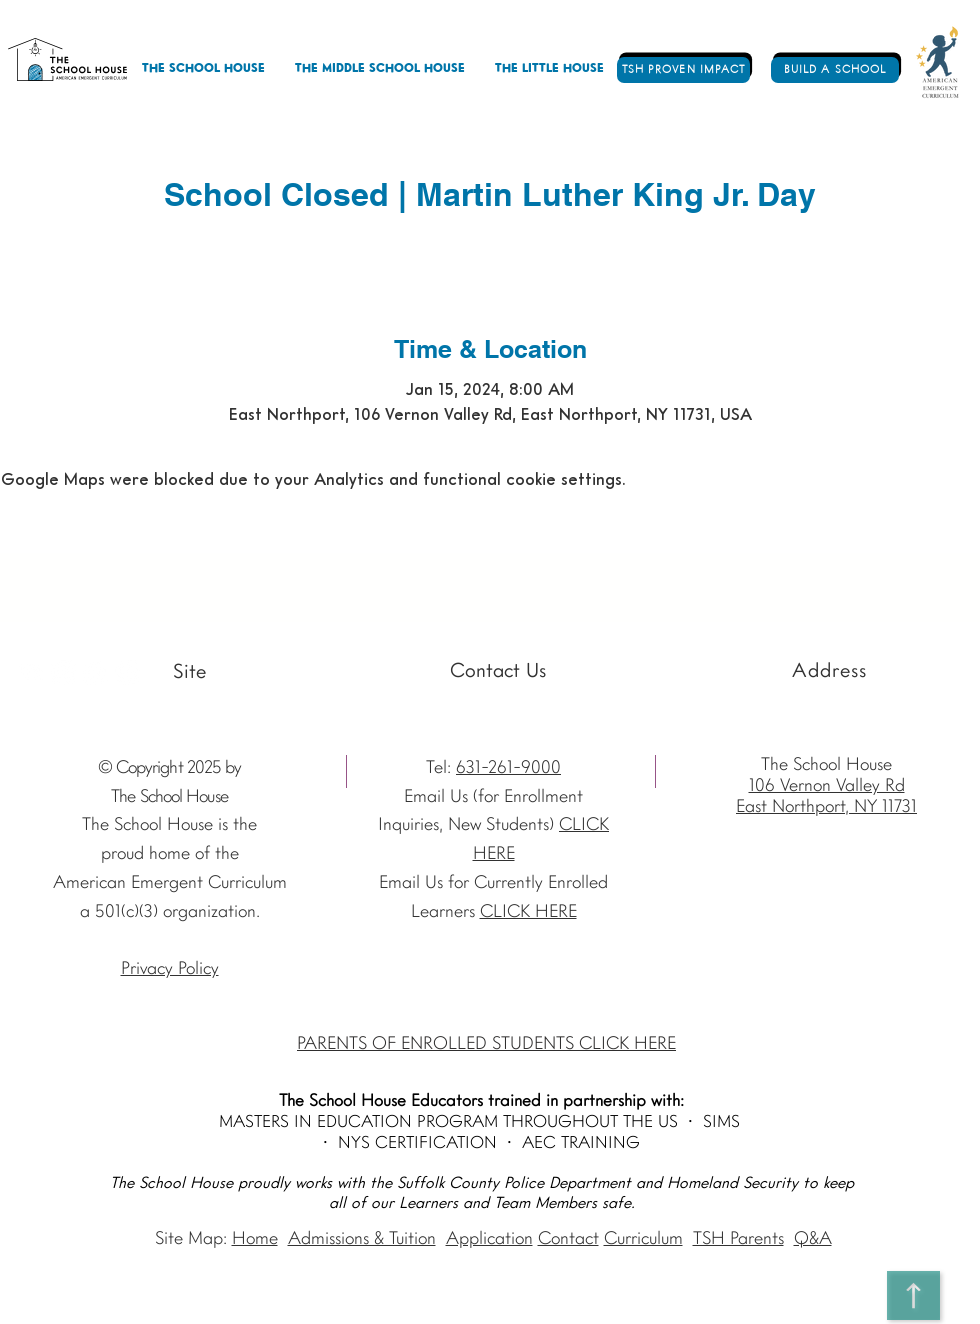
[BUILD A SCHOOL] (835, 70)
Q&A (813, 1239)
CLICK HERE (528, 912)
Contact (568, 1239)
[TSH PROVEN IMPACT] (683, 70)
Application (489, 1239)
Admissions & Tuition (362, 1239)
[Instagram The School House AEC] (63, 672)
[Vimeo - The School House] (127, 672)
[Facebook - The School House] (95, 672)
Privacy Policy (170, 969)
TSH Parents (738, 1239)
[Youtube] (31, 672)
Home (255, 1239)
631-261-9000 (508, 768)
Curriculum (643, 1239)
